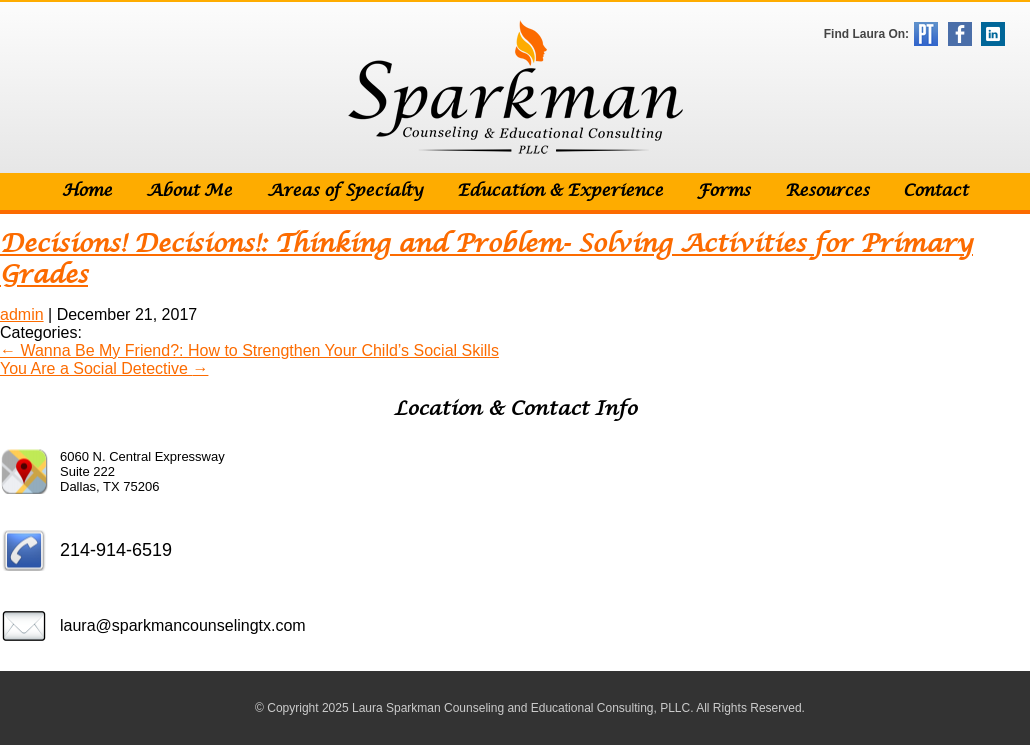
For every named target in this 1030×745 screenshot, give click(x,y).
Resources (827, 191)
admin (22, 314)
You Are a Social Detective (104, 368)
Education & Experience (560, 191)
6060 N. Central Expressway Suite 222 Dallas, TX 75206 (142, 471)
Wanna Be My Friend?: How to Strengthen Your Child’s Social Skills (249, 350)
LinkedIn (993, 34)
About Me (189, 191)
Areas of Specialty (345, 191)
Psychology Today (926, 34)
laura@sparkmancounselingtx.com (183, 625)
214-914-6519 (116, 550)
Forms (723, 191)
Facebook (960, 34)
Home (87, 191)
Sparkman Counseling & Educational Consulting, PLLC (515, 87)
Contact (935, 191)
